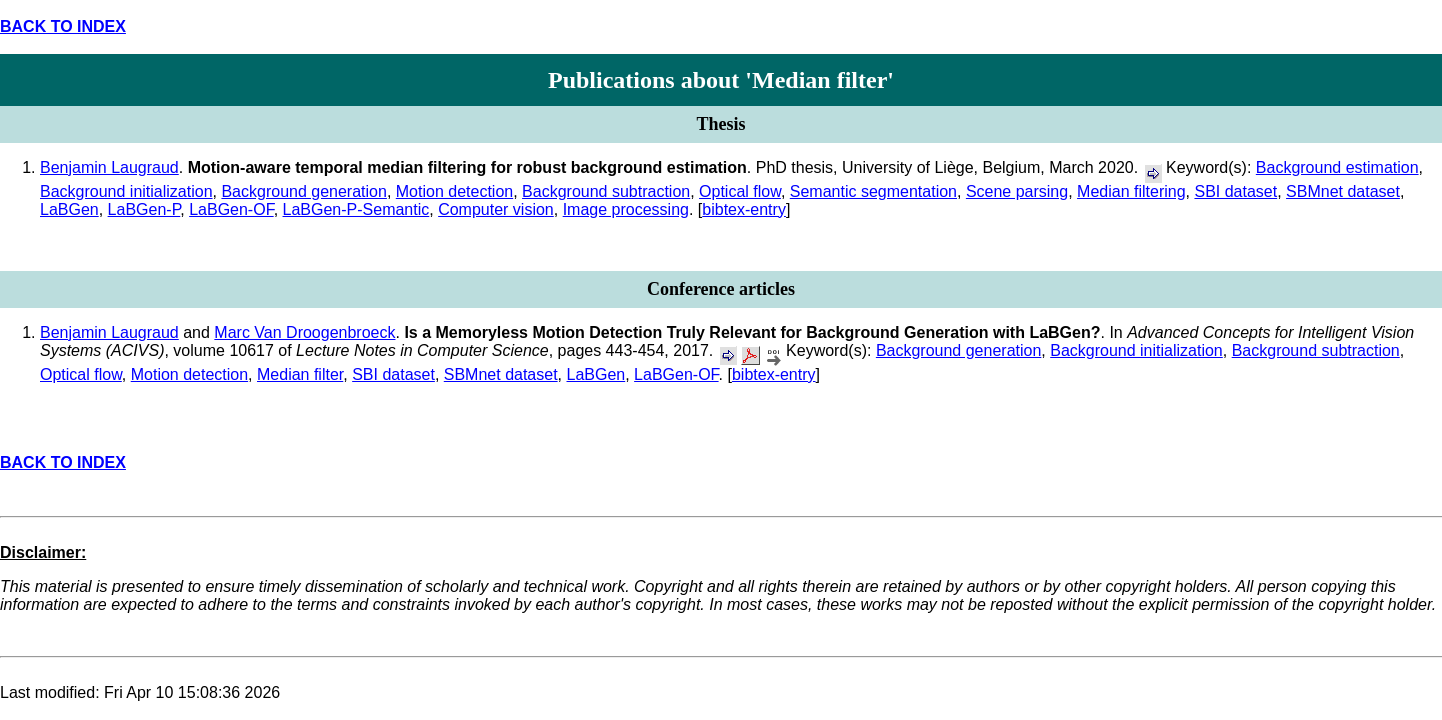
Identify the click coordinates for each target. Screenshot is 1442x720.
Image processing (626, 209)
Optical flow (740, 191)
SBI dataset (1235, 191)
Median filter (300, 374)
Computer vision (496, 209)
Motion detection (454, 191)
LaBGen (69, 209)
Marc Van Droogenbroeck (304, 332)
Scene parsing (1017, 191)
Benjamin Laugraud (109, 167)
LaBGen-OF (231, 209)
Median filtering (1131, 191)
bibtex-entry (744, 209)
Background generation (303, 191)
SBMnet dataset (1343, 191)
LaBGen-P (144, 209)
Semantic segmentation (873, 191)
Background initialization (126, 191)
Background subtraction (606, 191)
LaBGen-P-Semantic (356, 209)
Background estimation (1337, 167)
